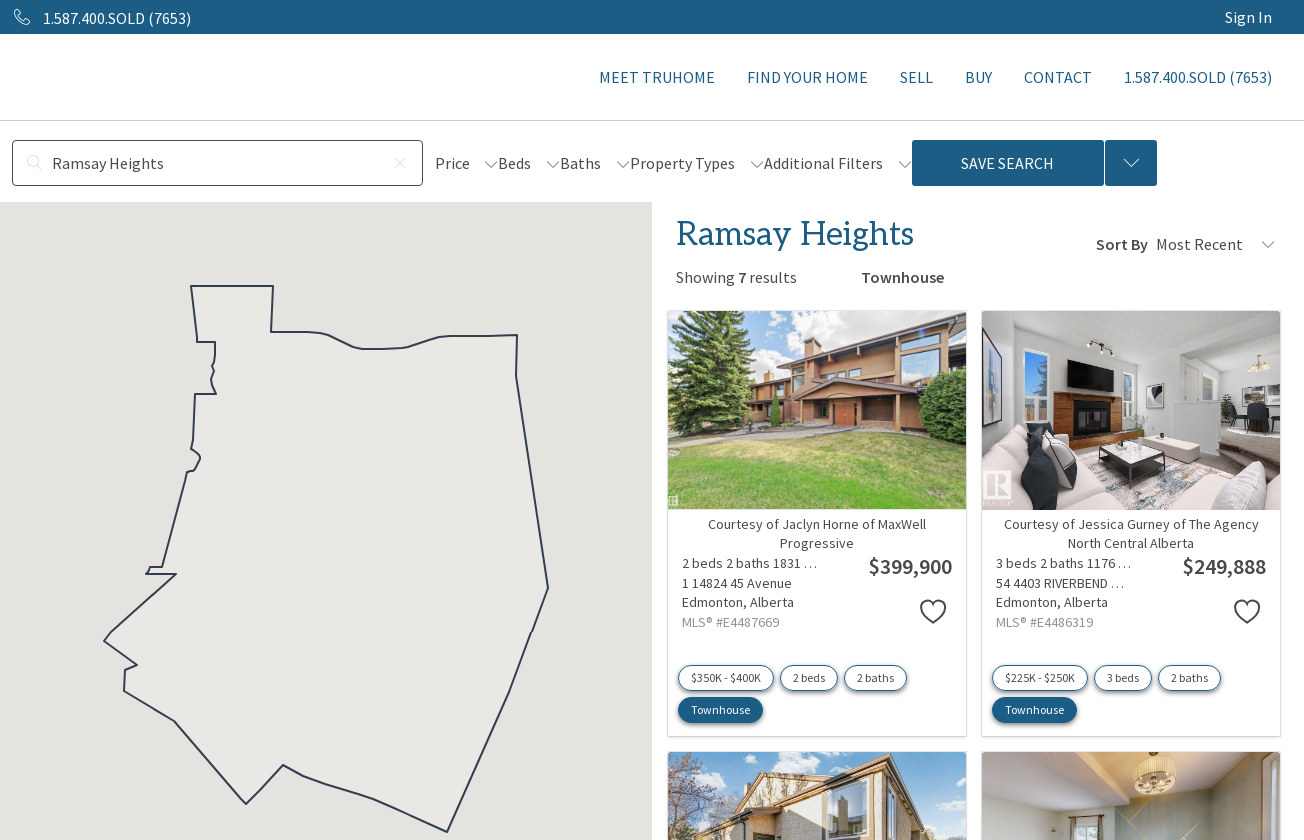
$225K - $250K (1040, 677)
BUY (978, 77)
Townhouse (720, 709)
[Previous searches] (1131, 163)
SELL (916, 77)
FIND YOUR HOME (807, 77)
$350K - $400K (726, 677)
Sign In (1248, 17)
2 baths (875, 677)
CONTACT (1058, 77)
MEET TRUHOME (657, 77)
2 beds (809, 677)
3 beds (1123, 677)
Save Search (1007, 163)
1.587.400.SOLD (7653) (1198, 77)
